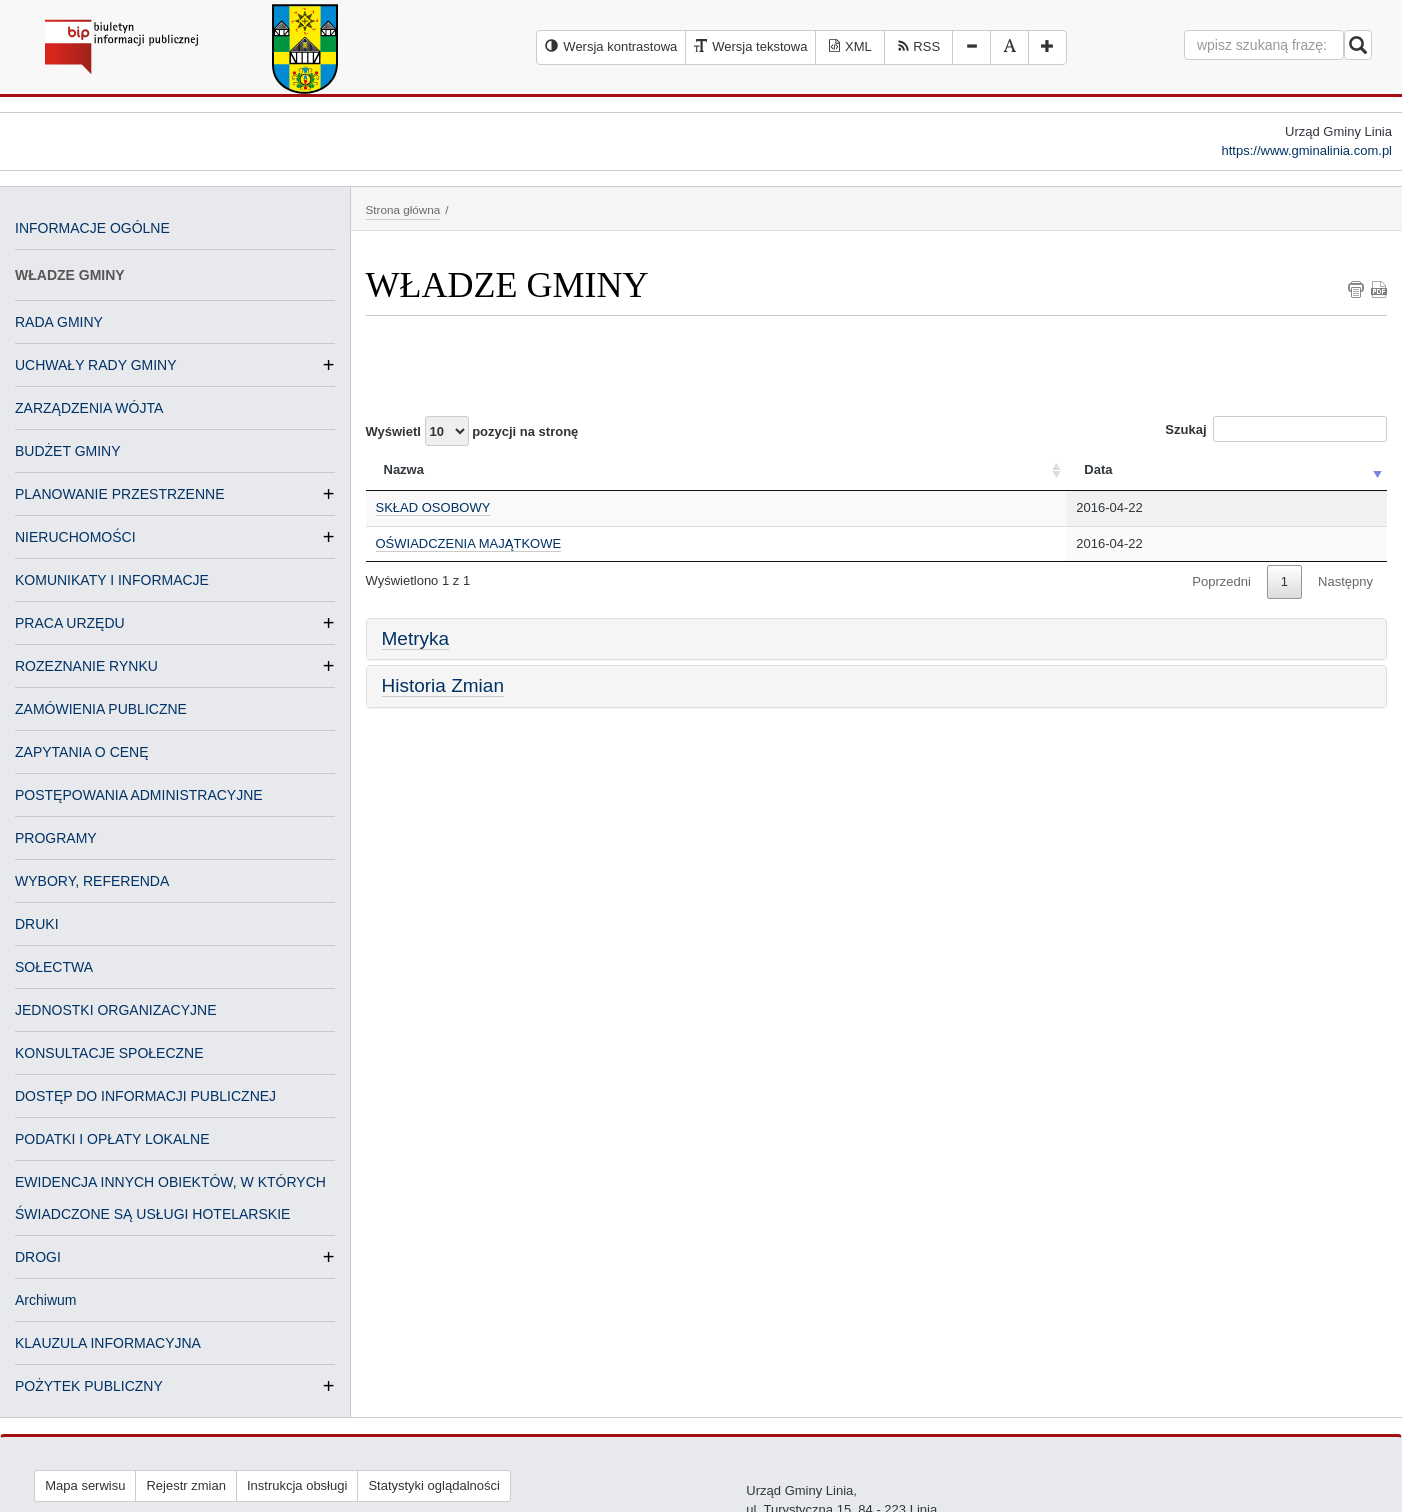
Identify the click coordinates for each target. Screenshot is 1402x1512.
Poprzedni (1221, 581)
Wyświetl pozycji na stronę (472, 431)
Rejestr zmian (185, 1485)
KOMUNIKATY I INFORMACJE (112, 580)
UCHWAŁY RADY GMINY (96, 365)
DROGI (38, 1257)
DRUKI (37, 924)
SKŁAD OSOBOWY (433, 507)
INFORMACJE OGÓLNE (92, 228)
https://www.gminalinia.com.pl (1306, 150)
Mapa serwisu (85, 1485)
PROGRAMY (56, 838)
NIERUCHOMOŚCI (75, 537)
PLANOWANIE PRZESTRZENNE (120, 494)
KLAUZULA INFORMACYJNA (108, 1343)
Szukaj (1276, 429)
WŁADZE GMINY (70, 275)
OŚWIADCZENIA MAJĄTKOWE (469, 543)
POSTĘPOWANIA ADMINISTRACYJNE (139, 795)
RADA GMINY (59, 322)
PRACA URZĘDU (70, 623)
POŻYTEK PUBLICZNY (89, 1386)
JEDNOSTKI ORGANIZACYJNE (115, 1010)
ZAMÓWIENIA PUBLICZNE (101, 709)
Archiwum (45, 1300)
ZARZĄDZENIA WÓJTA (89, 408)
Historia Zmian (443, 685)
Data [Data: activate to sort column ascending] (1098, 469)
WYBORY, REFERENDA (92, 881)
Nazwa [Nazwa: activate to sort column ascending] (404, 469)
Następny (1345, 581)
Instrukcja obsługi (297, 1485)
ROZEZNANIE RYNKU (86, 666)
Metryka (416, 638)
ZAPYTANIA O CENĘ (82, 752)
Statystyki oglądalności (434, 1485)
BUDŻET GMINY (68, 451)
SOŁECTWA (54, 967)
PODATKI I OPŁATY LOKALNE (112, 1139)
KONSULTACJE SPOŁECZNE (109, 1053)
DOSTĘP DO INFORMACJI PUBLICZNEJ (145, 1096)
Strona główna (403, 209)
